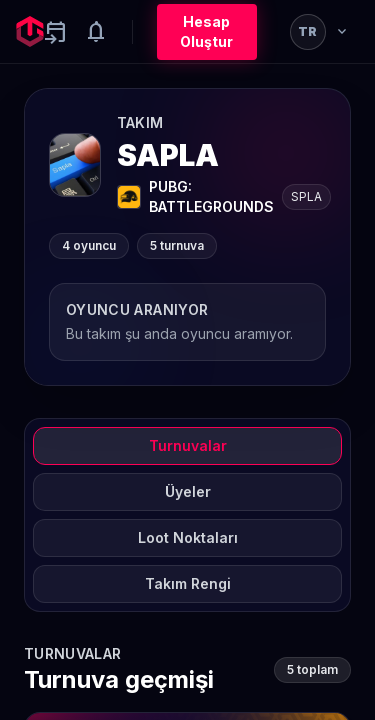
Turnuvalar (188, 445)
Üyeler (188, 491)
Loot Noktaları (188, 537)
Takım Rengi (188, 583)
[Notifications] (96, 32)
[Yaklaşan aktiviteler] (56, 32)
